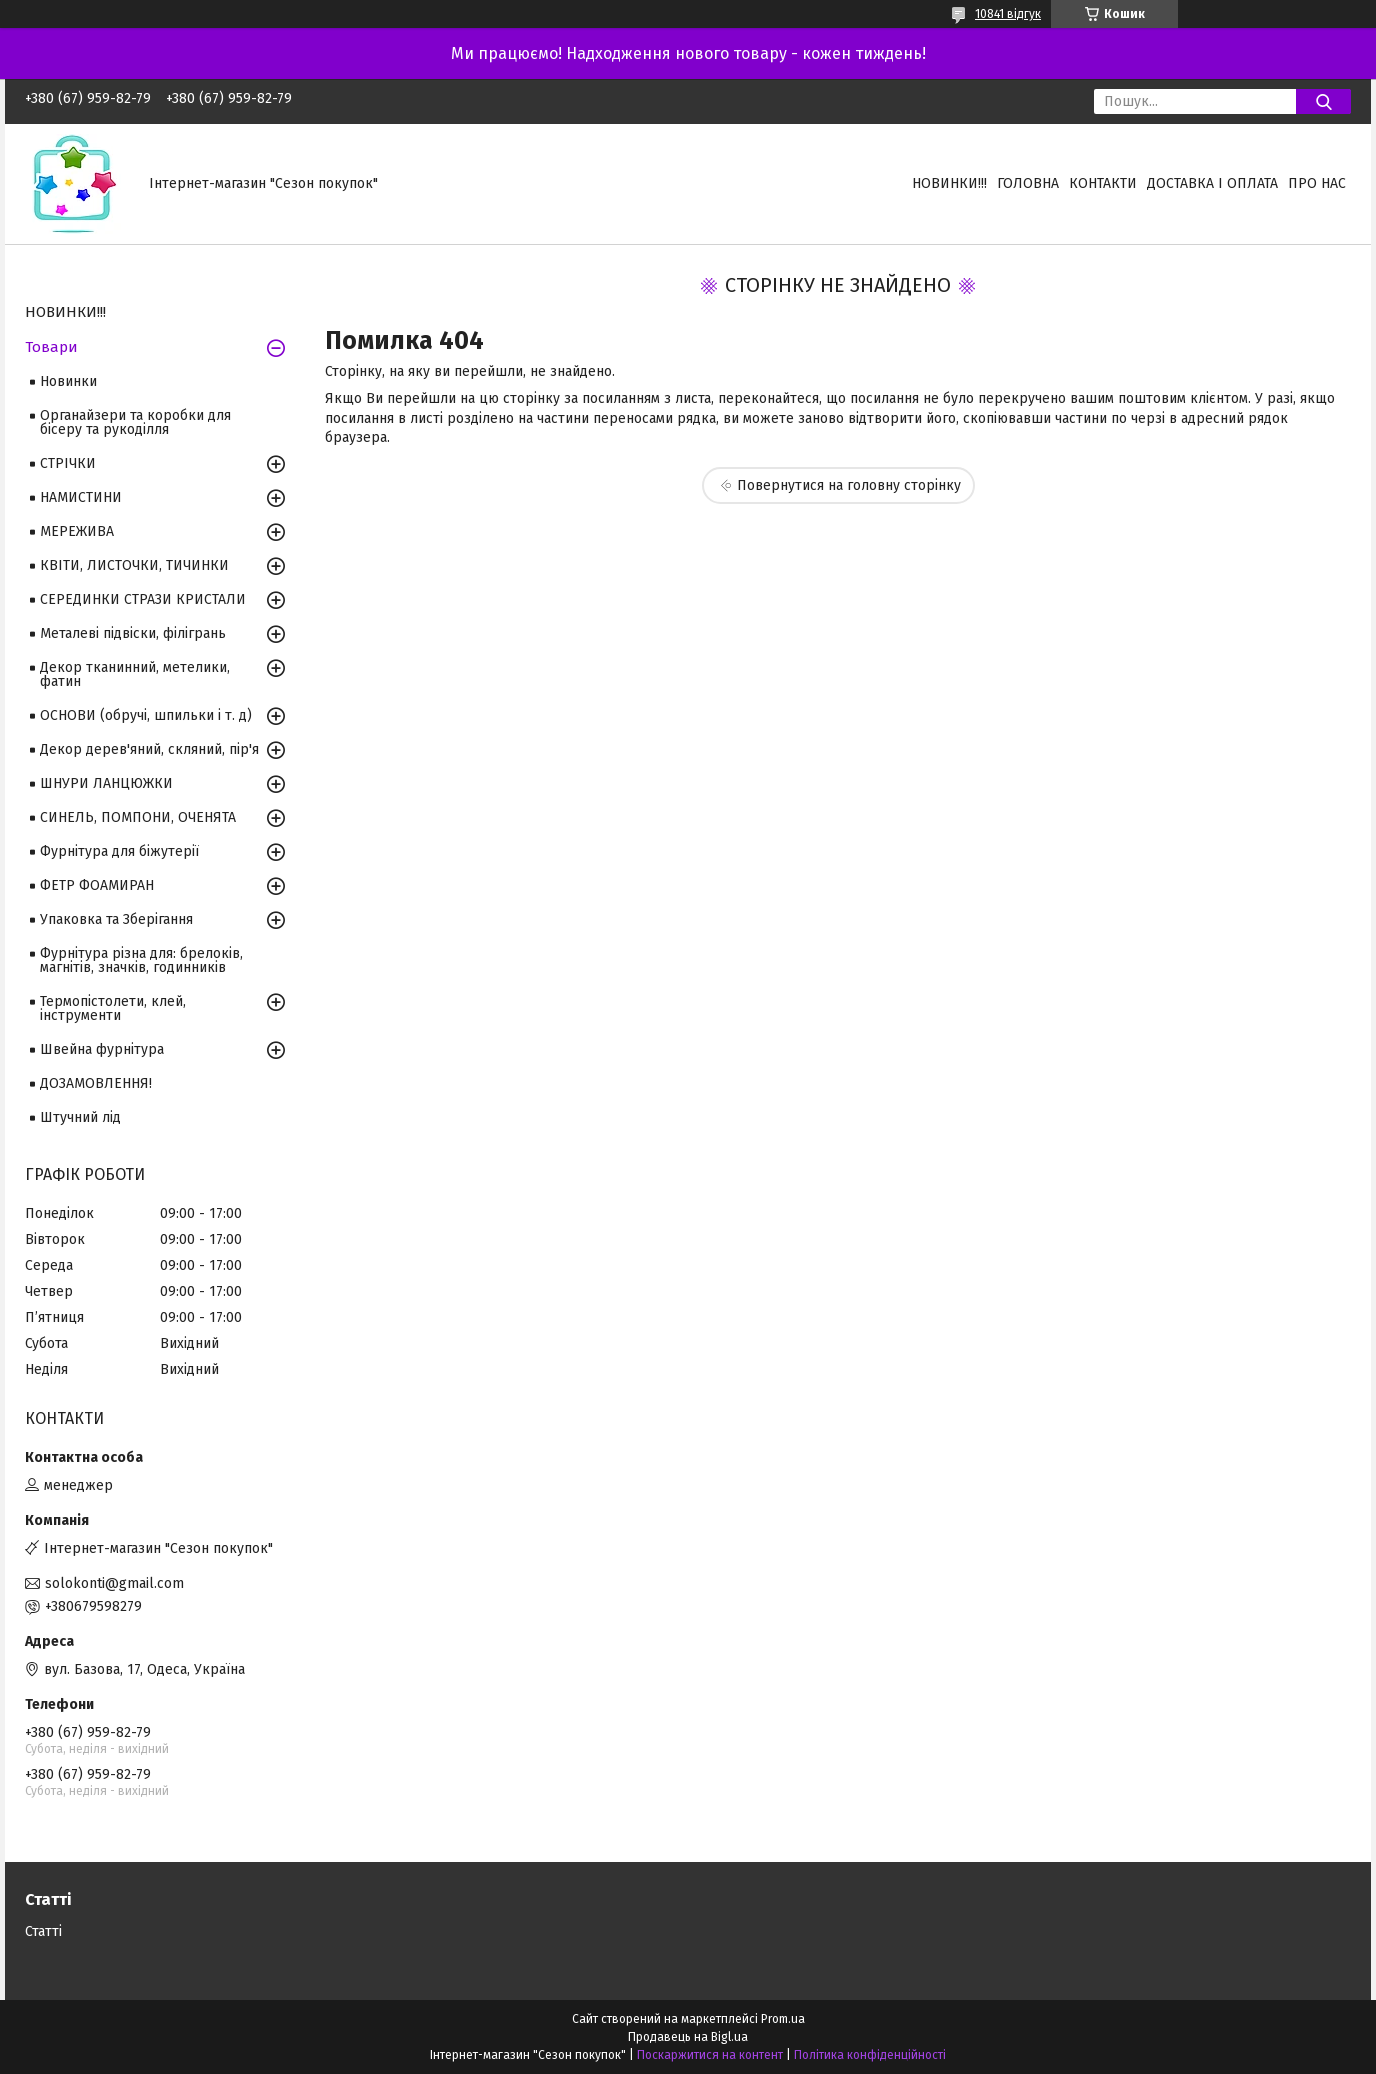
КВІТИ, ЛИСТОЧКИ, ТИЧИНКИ (134, 565)
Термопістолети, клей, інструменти (113, 1008)
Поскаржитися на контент (710, 2055)
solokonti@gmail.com (114, 1583)
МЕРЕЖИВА (77, 531)
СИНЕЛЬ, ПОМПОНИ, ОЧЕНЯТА (138, 817)
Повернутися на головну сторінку (849, 485)
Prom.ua (783, 2019)
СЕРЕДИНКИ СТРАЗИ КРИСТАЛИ (143, 599)
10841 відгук (1008, 14)
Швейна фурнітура (102, 1049)
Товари (51, 347)
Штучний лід (80, 1117)
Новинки (68, 381)
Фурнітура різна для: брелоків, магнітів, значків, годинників (141, 960)
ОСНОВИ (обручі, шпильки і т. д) (146, 715)
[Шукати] (1323, 101)
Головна (1028, 183)
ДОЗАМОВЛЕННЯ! (96, 1083)
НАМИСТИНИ (81, 497)
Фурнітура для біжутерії (119, 851)
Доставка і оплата (1212, 183)
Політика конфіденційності (870, 2055)
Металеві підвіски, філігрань (133, 633)
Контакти (1103, 183)
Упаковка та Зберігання (116, 919)
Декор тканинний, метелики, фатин (135, 674)
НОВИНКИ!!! (949, 183)
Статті (43, 1931)
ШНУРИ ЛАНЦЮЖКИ (106, 783)
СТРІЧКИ (68, 463)
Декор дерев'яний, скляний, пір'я (149, 749)
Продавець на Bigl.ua (688, 2037)
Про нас (1317, 183)
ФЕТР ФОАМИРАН (97, 885)
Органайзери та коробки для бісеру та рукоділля (135, 422)
